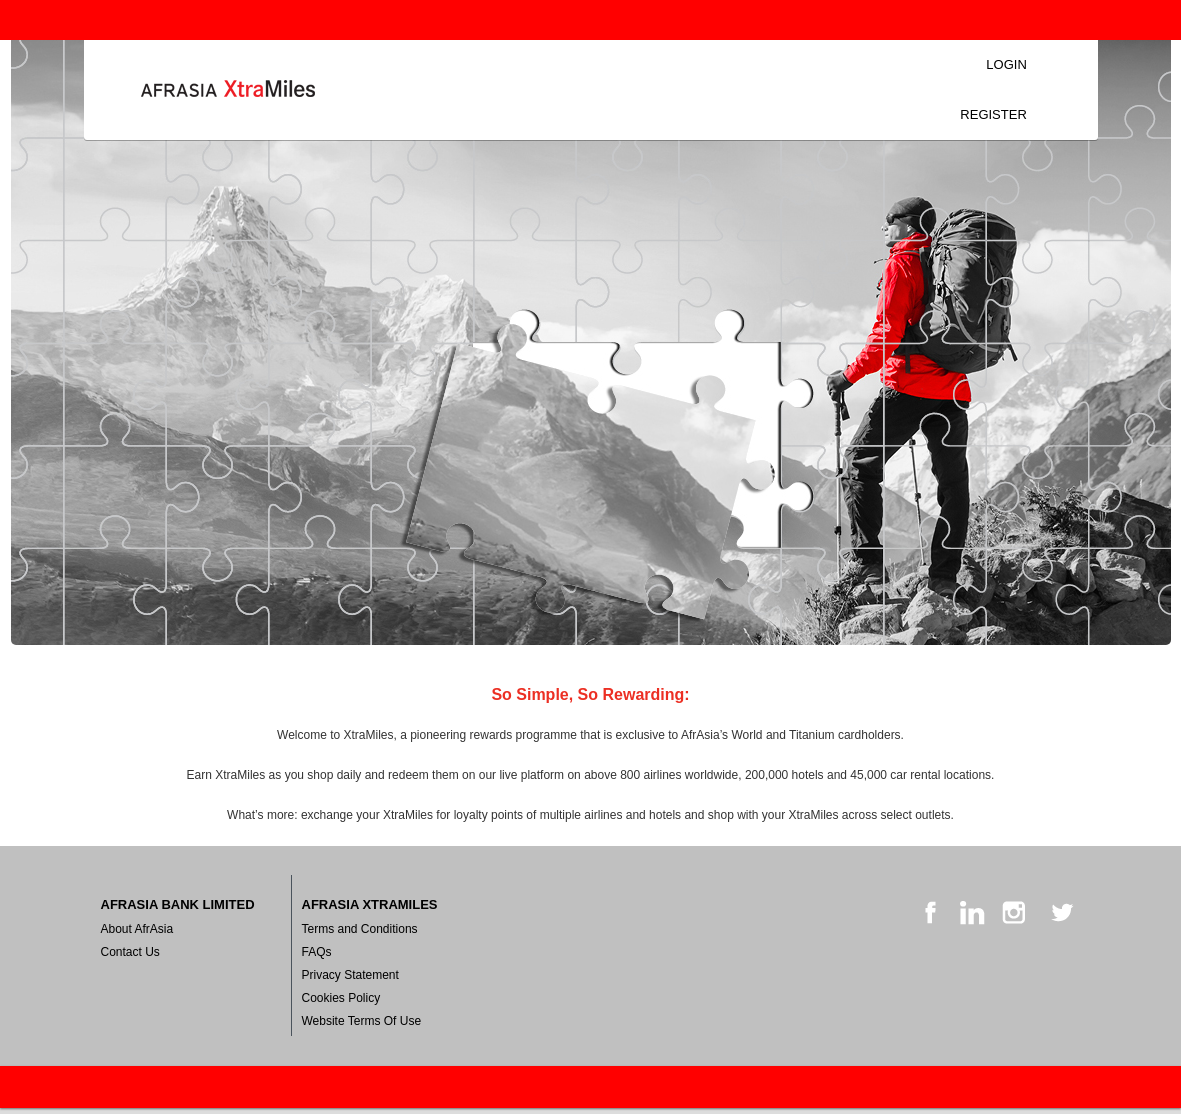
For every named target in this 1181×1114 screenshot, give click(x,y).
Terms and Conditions (360, 929)
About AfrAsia (137, 929)
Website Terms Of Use (362, 1021)
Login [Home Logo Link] (228, 90)
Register (993, 114)
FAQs (317, 952)
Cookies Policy (341, 998)
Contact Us (130, 952)
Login (1006, 64)
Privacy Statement (350, 975)
